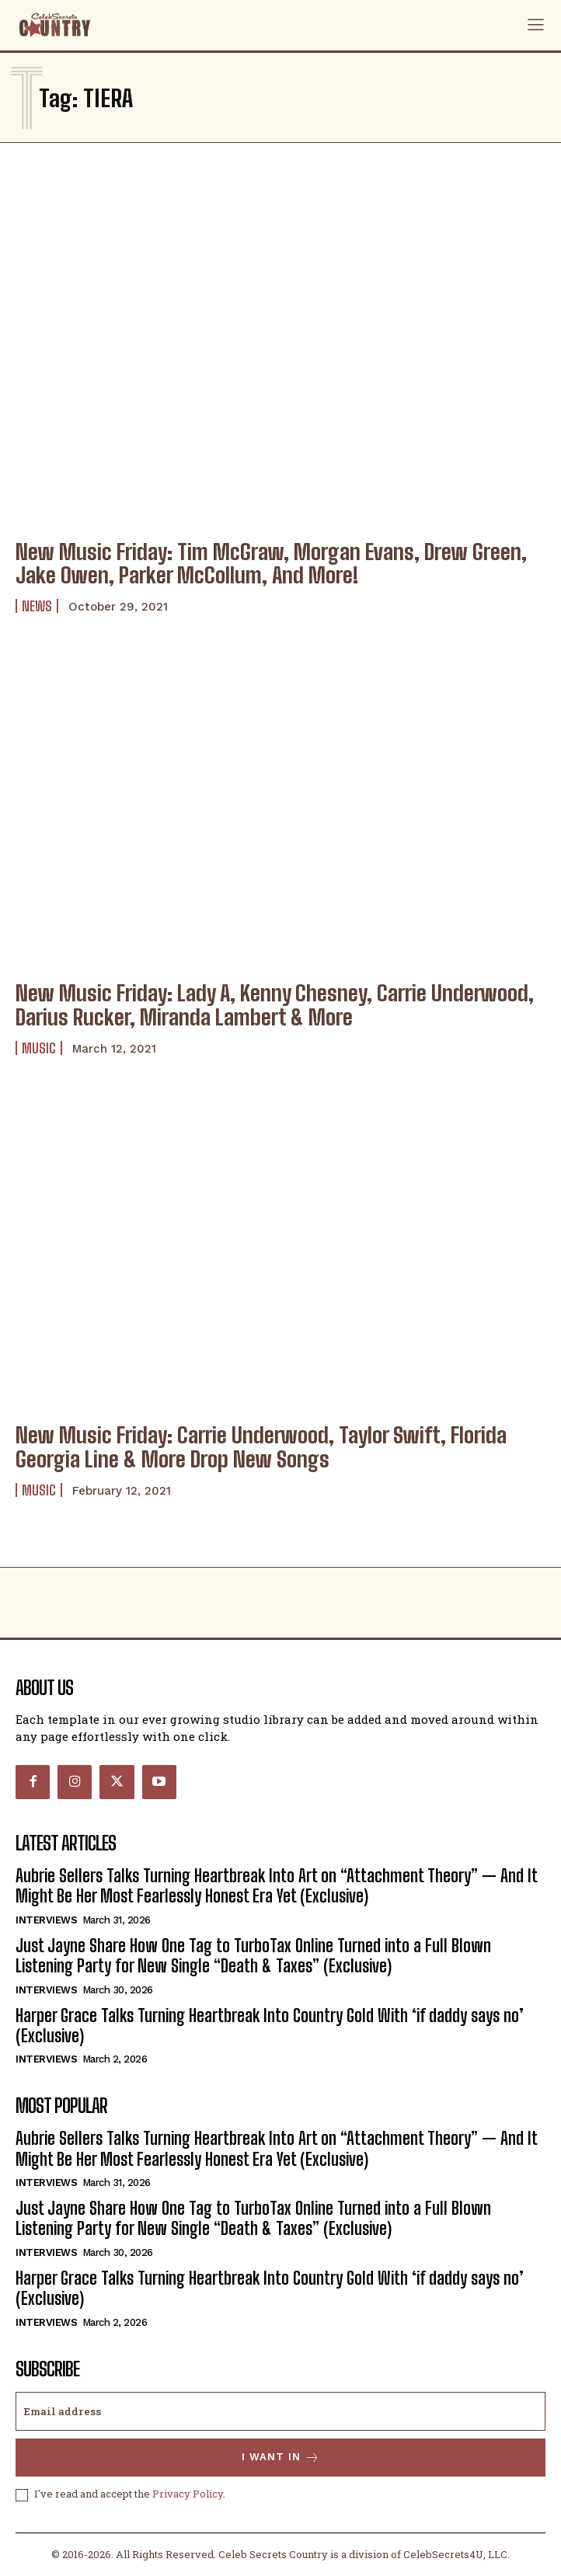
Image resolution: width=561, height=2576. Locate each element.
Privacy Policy (187, 2494)
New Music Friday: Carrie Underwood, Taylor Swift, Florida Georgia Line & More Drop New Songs (261, 1447)
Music (39, 1048)
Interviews (46, 1920)
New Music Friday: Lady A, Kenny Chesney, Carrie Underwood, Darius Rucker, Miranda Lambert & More (275, 1005)
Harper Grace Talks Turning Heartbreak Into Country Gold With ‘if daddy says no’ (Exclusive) (270, 2025)
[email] (280, 2411)
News (37, 606)
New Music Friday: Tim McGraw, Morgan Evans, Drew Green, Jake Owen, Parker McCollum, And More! (271, 563)
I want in (281, 2457)
